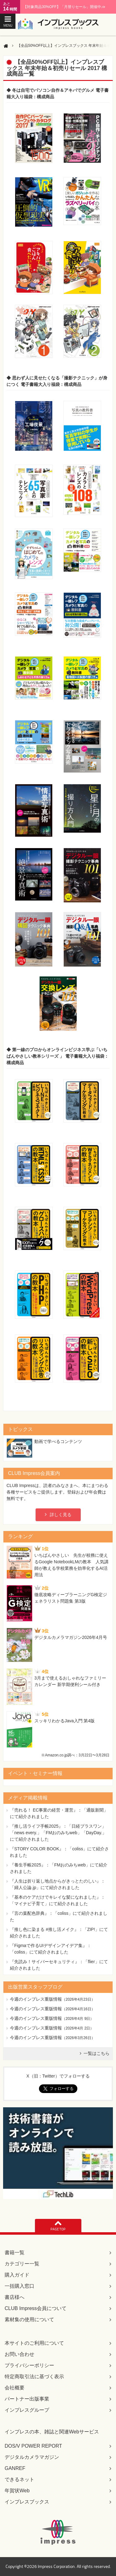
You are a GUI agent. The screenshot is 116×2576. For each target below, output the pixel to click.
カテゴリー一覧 (22, 2263)
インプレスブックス (27, 2501)
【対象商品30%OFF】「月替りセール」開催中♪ (64, 7)
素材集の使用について (29, 2319)
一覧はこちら (97, 2053)
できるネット (19, 2479)
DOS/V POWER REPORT (33, 2446)
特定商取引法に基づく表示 (34, 2376)
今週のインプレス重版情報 (36, 1999)
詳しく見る (60, 1514)
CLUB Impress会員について (36, 2308)
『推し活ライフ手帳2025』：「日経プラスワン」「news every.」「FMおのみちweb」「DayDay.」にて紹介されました (58, 1833)
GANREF (15, 2468)
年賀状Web (17, 2490)
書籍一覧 (14, 2252)
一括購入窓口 (19, 2286)
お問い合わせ (19, 2354)
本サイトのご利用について (34, 2343)
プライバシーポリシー (29, 2365)
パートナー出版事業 (27, 2398)
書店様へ (14, 2297)
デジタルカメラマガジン (32, 2457)
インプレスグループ (27, 2410)
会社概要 (14, 2387)
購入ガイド (17, 2274)
